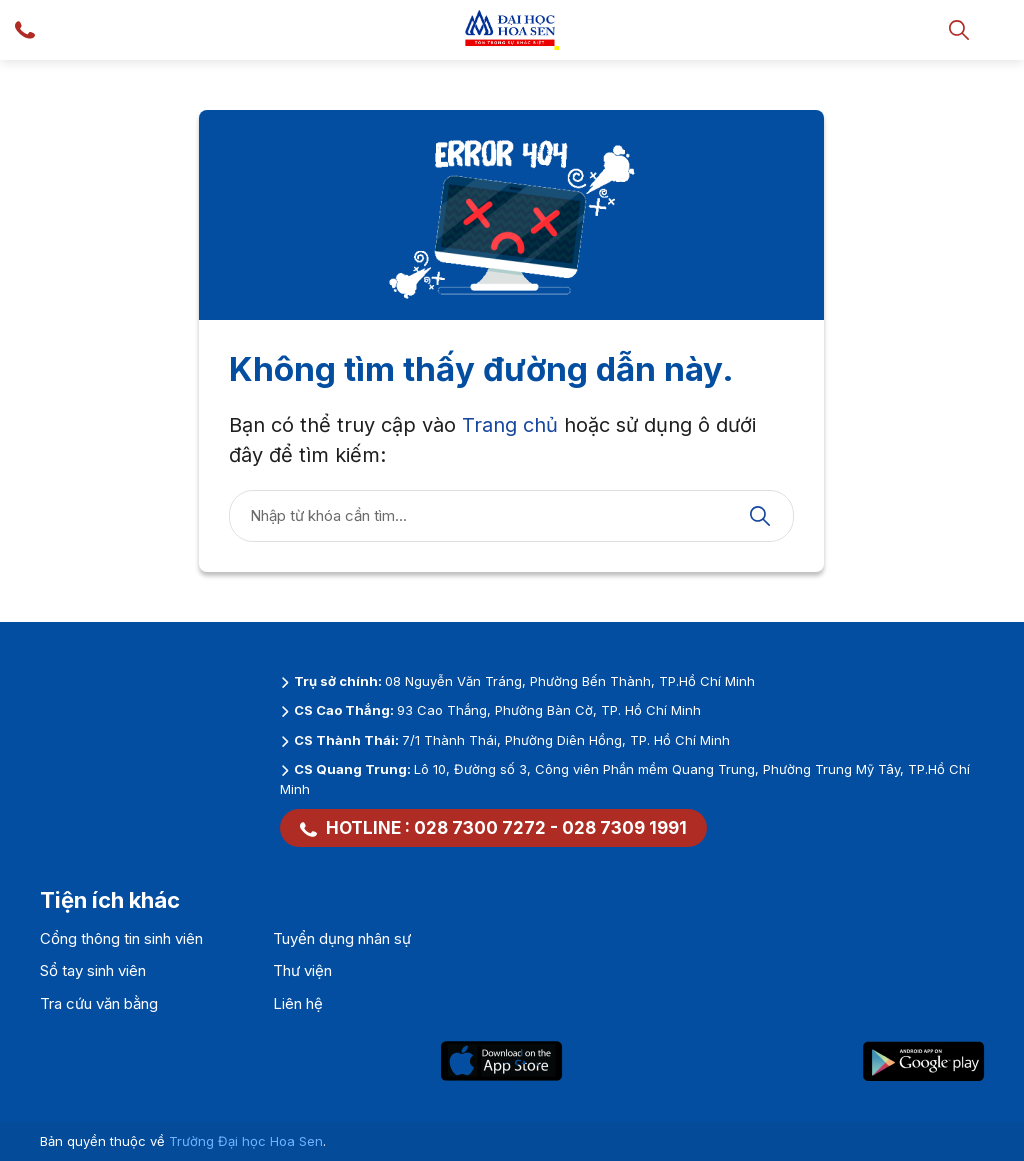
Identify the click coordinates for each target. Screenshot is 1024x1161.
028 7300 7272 (480, 828)
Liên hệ (298, 1003)
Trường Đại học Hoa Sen (246, 1141)
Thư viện (302, 970)
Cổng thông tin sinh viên (121, 938)
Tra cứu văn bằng (99, 1003)
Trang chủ (510, 425)
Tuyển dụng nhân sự (342, 938)
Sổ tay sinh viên (93, 970)
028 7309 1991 (624, 828)
